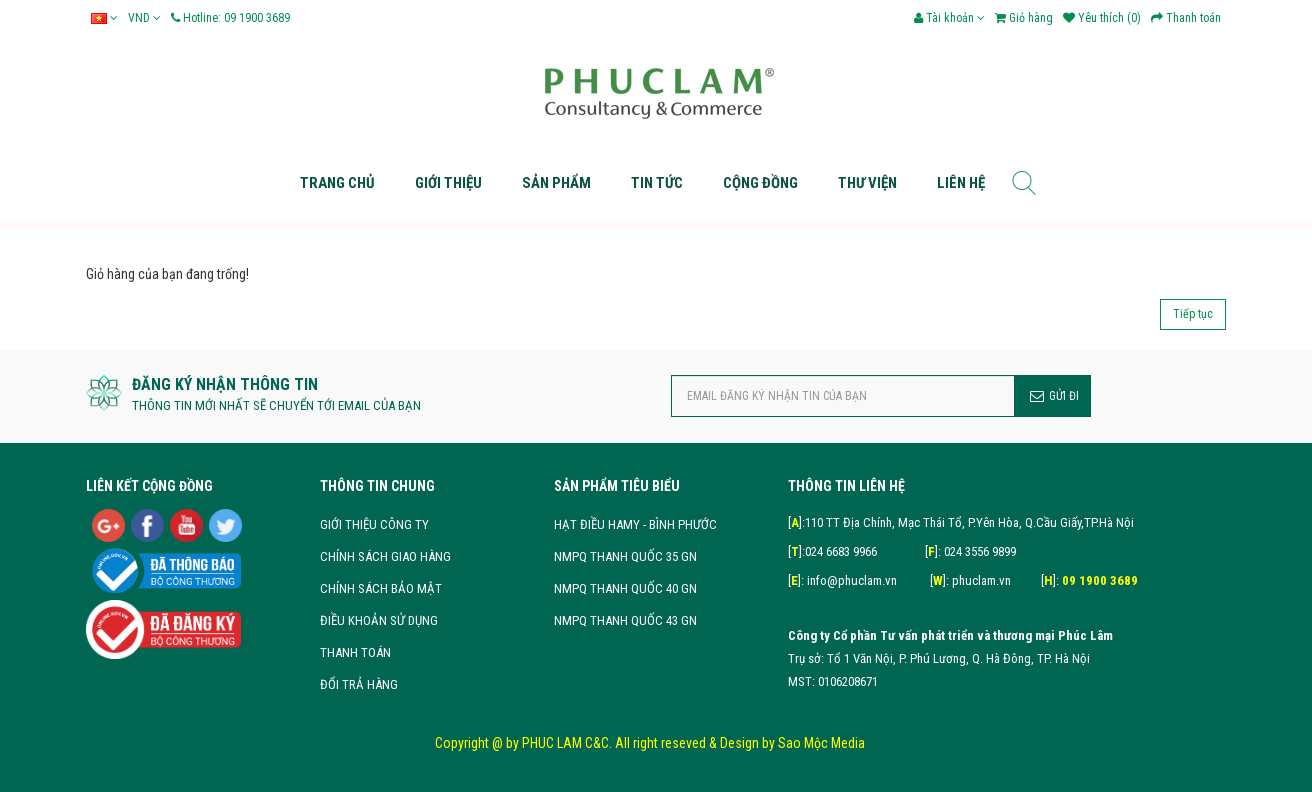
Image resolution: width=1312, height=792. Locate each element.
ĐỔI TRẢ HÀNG (359, 684)
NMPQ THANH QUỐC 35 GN (625, 556)
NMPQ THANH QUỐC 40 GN (625, 588)
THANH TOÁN (355, 652)
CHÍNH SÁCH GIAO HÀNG (385, 556)
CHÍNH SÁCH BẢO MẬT (381, 588)
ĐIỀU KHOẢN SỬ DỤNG (379, 620)
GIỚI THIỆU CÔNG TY (374, 524)
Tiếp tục (1193, 314)
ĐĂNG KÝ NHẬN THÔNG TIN (225, 384)
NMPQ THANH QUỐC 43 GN (625, 620)
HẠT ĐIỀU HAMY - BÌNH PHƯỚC (635, 524)
